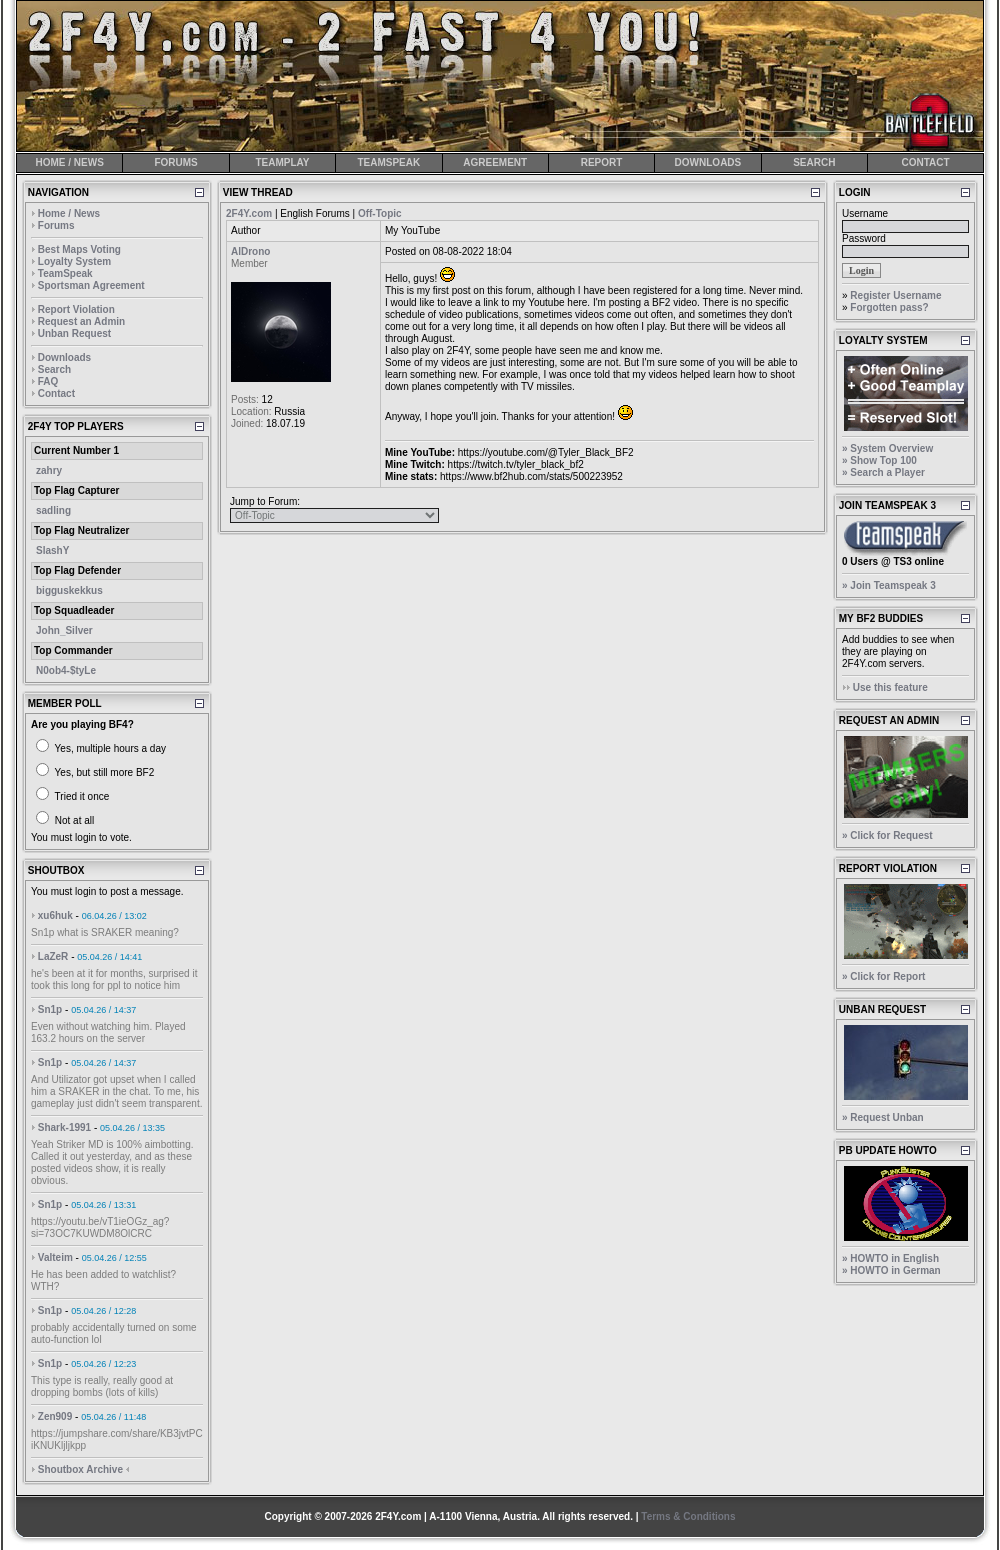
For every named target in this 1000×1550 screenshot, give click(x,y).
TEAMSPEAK (388, 162)
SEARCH (814, 162)
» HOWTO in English (890, 1258)
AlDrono (250, 251)
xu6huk (55, 915)
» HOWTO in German (891, 1270)
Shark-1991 (64, 1127)
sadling (53, 510)
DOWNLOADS (708, 162)
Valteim (55, 1257)
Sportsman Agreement (91, 285)
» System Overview (887, 448)
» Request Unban (883, 1117)
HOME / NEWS (70, 162)
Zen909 (55, 1416)
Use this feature (890, 687)
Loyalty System (74, 261)
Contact (56, 393)
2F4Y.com (249, 213)
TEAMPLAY (282, 162)
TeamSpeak (65, 273)
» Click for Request (887, 835)
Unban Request (74, 333)
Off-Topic (380, 213)
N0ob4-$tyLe (66, 670)
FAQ (48, 381)
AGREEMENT (495, 162)
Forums (56, 225)
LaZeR (53, 956)
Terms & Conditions (688, 1516)
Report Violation (76, 309)
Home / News (69, 213)
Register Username (895, 295)
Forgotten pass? (889, 307)
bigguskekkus (69, 590)
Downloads (64, 357)
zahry (49, 470)
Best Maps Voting (79, 249)
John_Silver (64, 630)
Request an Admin (81, 321)
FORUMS (175, 162)
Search (54, 369)
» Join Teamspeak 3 (889, 585)
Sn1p (50, 1009)
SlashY (52, 550)
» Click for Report (883, 976)
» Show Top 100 (879, 460)
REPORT (602, 162)
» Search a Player (883, 472)
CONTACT (925, 162)
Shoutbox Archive (80, 1469)
